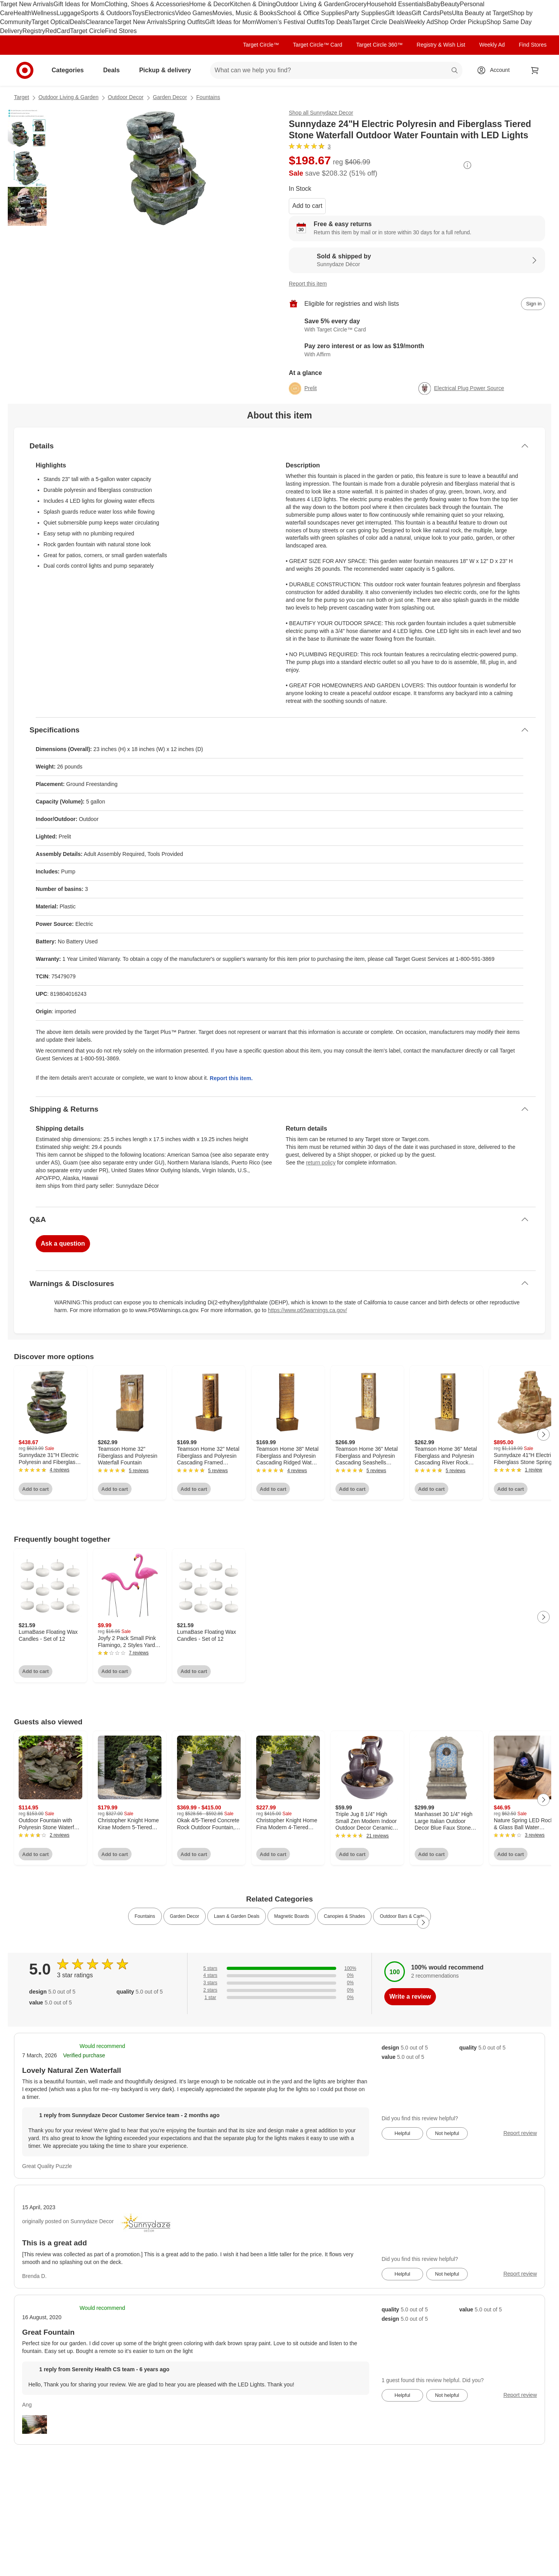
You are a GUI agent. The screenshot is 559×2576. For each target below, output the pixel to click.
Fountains (208, 97)
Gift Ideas (398, 13)
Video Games (194, 13)
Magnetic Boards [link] (291, 1916)
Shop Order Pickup (460, 22)
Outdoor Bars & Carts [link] (402, 1916)
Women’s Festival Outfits (290, 22)
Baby (433, 4)
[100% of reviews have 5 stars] (279, 1968)
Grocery (356, 4)
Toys (138, 13)
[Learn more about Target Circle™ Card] (417, 325)
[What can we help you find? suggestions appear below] (336, 70)
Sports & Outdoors (106, 13)
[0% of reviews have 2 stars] (279, 1990)
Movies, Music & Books (244, 13)
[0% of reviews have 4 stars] (279, 1975)
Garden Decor (170, 97)
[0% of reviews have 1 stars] (279, 1997)
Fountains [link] (145, 1916)
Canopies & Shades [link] (344, 1916)
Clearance (100, 22)
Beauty (450, 4)
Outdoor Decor (126, 97)
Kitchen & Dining (253, 4)
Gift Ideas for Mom (79, 4)
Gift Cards (425, 13)
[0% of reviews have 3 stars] (279, 1983)
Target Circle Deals (378, 22)
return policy (320, 1162)
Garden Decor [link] (184, 1916)
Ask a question (63, 1243)
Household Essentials (396, 4)
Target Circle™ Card (317, 45)
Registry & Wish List (441, 45)
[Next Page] (543, 1434)
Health (22, 13)
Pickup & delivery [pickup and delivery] (168, 70)
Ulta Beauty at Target (481, 13)
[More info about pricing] (467, 165)
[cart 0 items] (534, 70)
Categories (71, 70)
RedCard (57, 31)
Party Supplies (365, 13)
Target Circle (87, 31)
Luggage (69, 13)
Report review (520, 2133)
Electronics (159, 13)
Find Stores (121, 31)
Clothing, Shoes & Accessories (146, 4)
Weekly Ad (419, 22)
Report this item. (231, 1078)
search (455, 71)
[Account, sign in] (496, 70)
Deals (78, 22)
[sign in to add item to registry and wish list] (533, 304)
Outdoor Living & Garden (310, 4)
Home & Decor (209, 4)
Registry (34, 31)
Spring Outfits (186, 22)
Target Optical (50, 22)
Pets (445, 13)
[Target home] (25, 70)
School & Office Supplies (311, 13)
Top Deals (338, 22)
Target (21, 97)
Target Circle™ (261, 45)
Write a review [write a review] (410, 1996)
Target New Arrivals (27, 4)
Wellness (44, 13)
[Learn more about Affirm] (417, 350)
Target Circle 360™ (379, 45)
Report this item (308, 284)
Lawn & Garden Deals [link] (236, 1916)
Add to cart (307, 205)
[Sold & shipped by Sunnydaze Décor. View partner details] (417, 260)
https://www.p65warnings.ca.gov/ (307, 1310)
